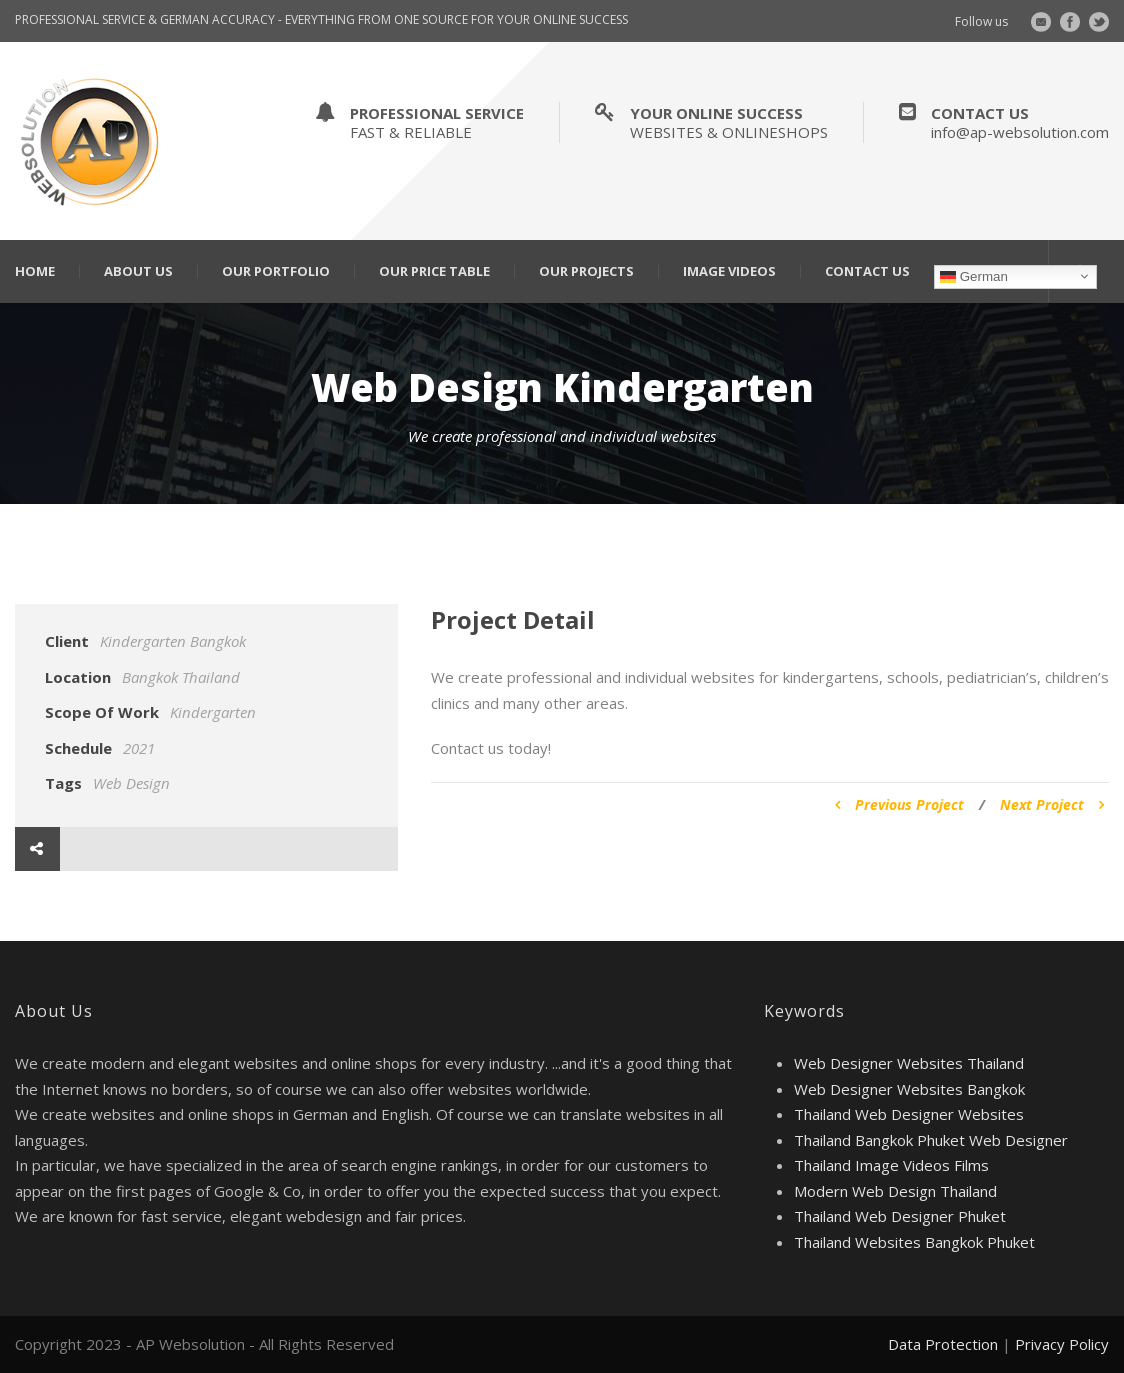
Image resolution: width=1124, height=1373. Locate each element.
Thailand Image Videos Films (891, 1165)
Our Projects (586, 271)
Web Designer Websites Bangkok (909, 1089)
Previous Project (899, 804)
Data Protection (943, 1344)
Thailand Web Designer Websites (909, 1114)
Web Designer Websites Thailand (909, 1063)
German (974, 276)
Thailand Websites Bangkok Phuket (914, 1242)
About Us (138, 271)
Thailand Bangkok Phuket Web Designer (931, 1140)
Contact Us (867, 271)
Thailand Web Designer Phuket (900, 1216)
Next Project (1052, 804)
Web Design (131, 783)
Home (35, 271)
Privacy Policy (1062, 1344)
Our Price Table (434, 271)
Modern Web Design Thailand (895, 1191)
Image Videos (729, 271)
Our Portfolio (276, 271)
